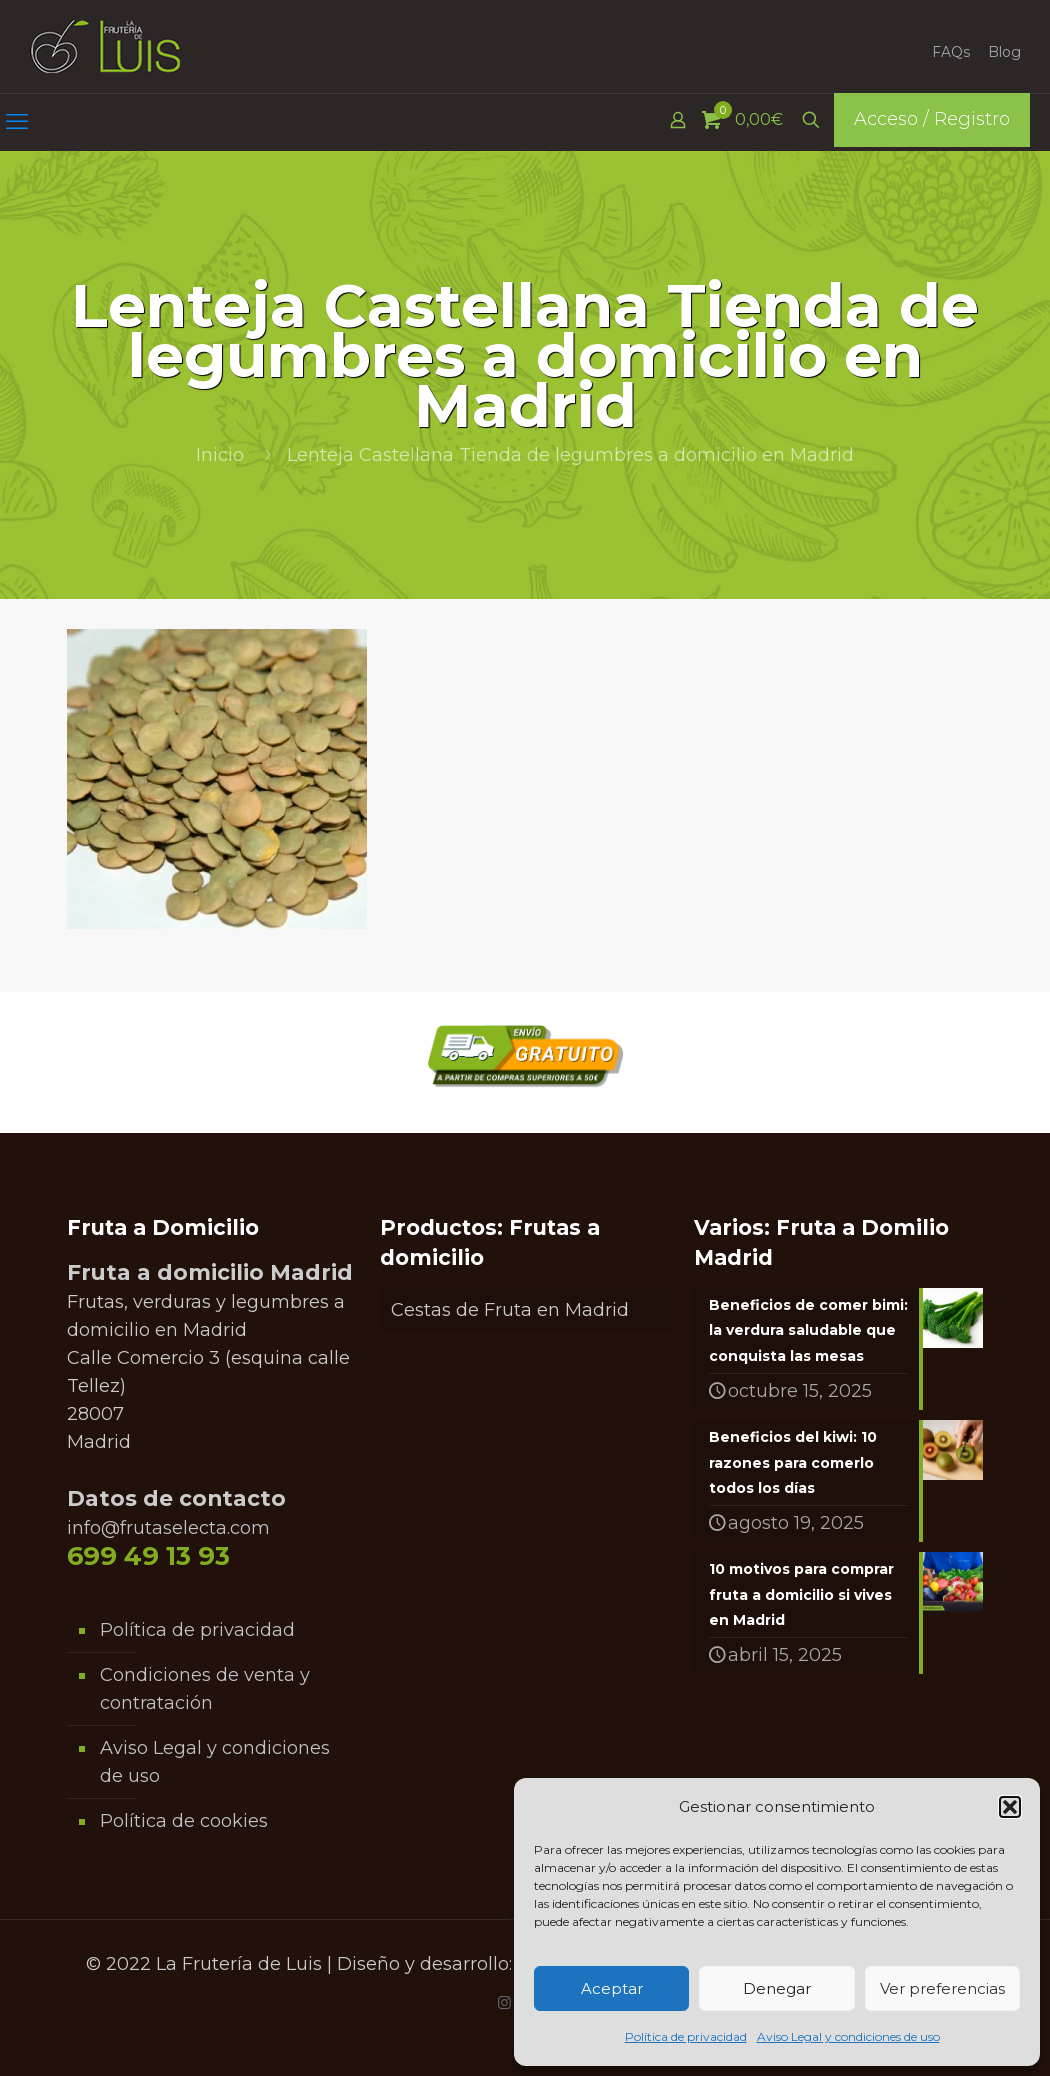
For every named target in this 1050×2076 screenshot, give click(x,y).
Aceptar (612, 1988)
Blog (1004, 52)
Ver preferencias (942, 1988)
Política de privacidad (686, 2036)
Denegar (777, 1988)
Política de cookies (184, 1821)
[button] (1010, 1807)
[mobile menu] (17, 122)
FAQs (951, 52)
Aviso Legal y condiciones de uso (848, 2036)
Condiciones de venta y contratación (205, 1689)
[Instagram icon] (504, 2002)
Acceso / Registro (932, 119)
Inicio (220, 455)
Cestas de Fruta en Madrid (510, 1310)
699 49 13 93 (148, 1556)
